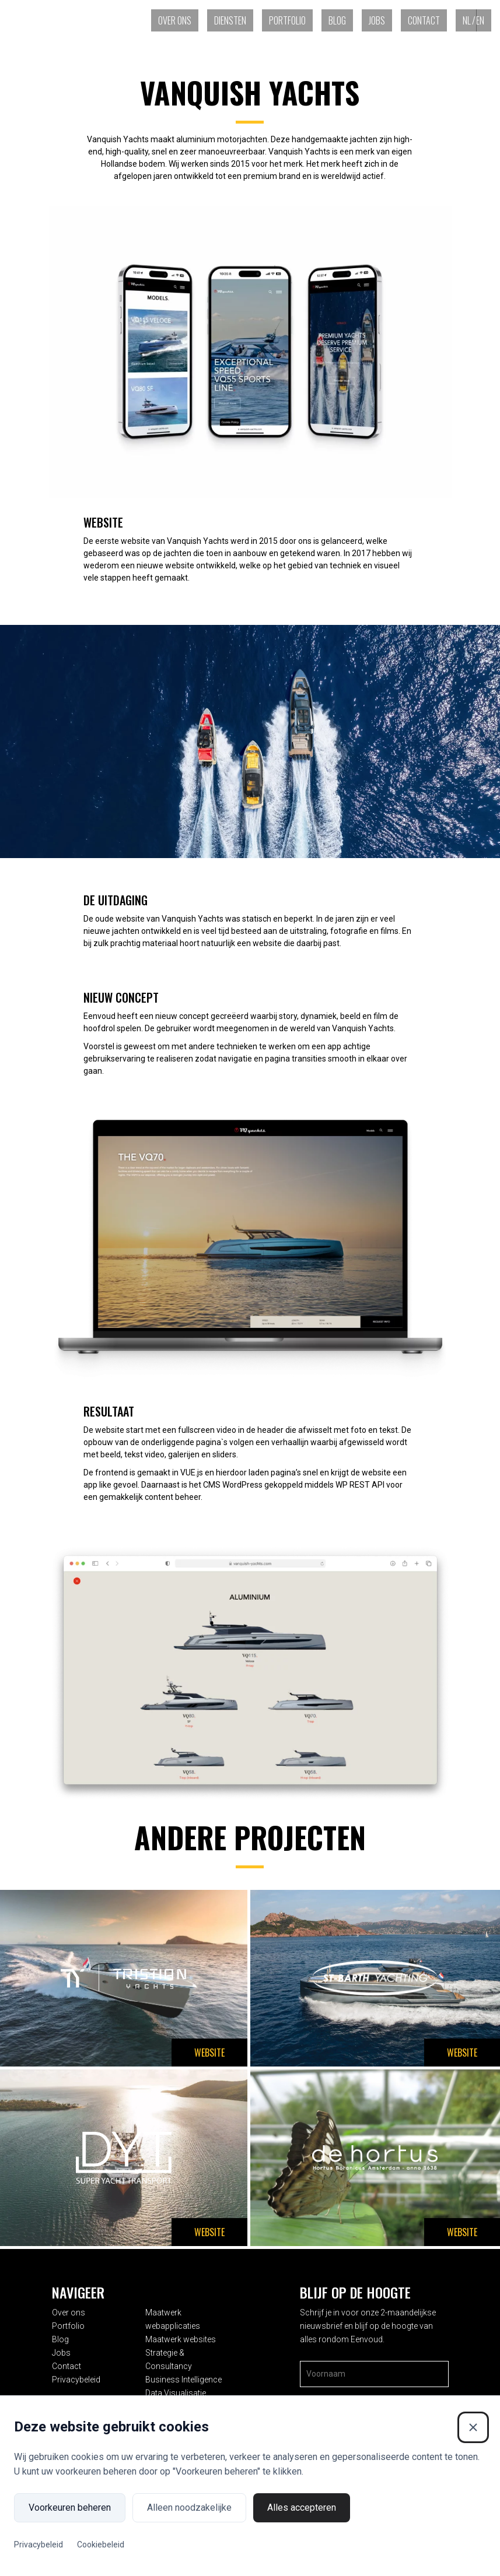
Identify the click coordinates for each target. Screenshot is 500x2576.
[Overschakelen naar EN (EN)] (483, 20)
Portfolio (287, 20)
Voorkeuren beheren (70, 2507)
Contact (424, 20)
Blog (337, 20)
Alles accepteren (301, 2507)
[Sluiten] (473, 2427)
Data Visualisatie (175, 2393)
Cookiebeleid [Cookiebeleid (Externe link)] (100, 2544)
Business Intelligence (183, 2379)
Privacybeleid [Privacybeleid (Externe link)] (38, 2544)
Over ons (174, 20)
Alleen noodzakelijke (189, 2507)
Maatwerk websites (180, 2339)
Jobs (377, 20)
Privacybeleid (76, 2379)
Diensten (230, 20)
